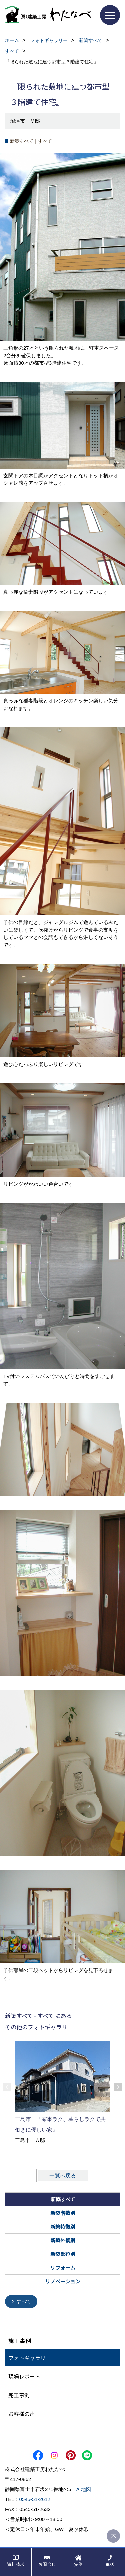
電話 (109, 2564)
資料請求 (15, 2564)
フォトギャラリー (29, 2357)
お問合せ (47, 2564)
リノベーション (62, 2281)
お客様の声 (21, 2413)
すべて (24, 2301)
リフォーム (62, 2267)
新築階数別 (62, 2212)
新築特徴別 (62, 2226)
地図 (86, 2489)
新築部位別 (62, 2253)
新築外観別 (62, 2240)
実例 (78, 2564)
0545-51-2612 (34, 2499)
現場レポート (24, 2376)
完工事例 (19, 2395)
